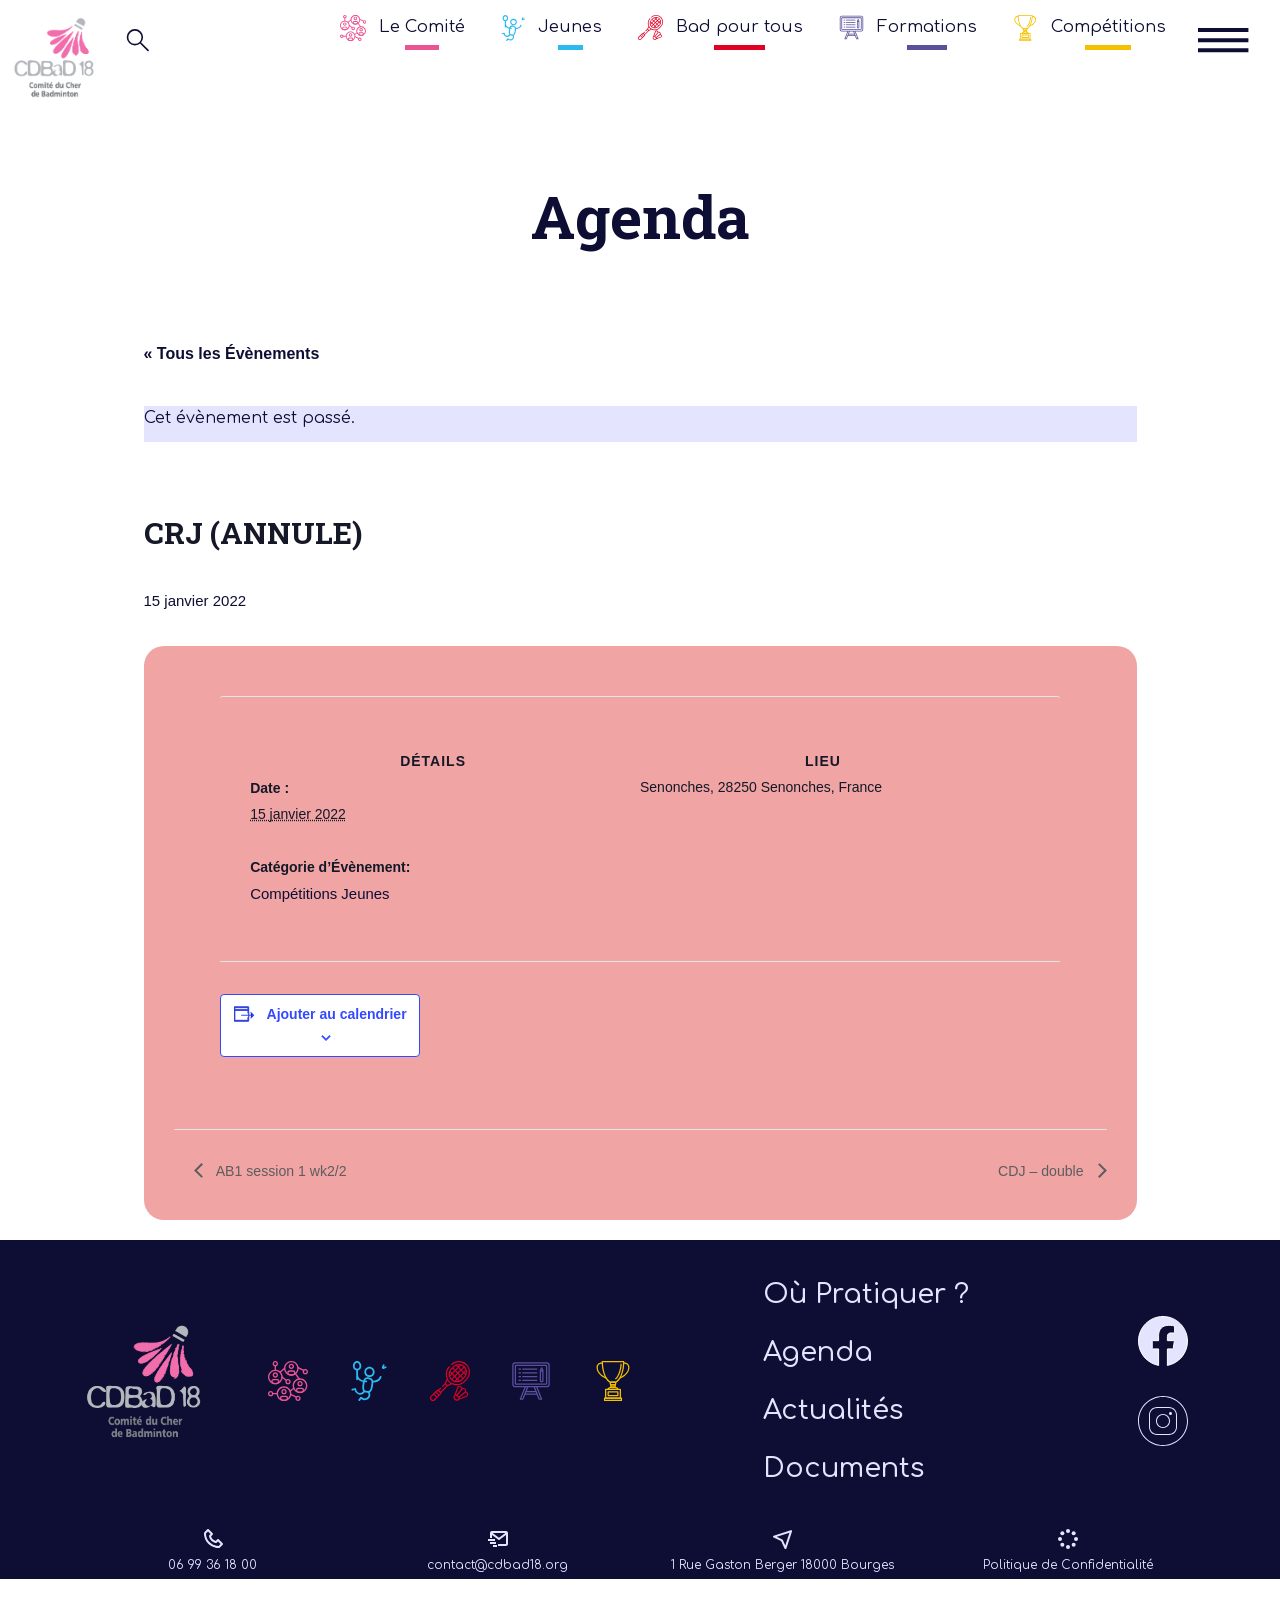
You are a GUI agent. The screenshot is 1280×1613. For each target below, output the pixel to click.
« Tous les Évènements (232, 355)
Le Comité (422, 26)
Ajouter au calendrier (337, 1014)
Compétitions (1108, 26)
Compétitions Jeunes (315, 894)
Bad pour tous (739, 26)
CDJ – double (1036, 1171)
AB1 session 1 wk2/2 (289, 1171)
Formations (927, 26)
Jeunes (570, 26)
